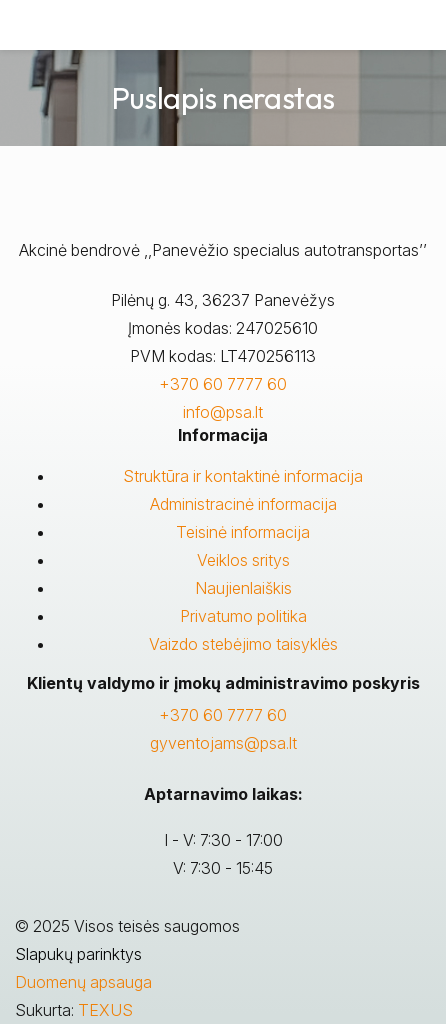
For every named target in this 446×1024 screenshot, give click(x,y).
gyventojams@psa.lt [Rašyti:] (223, 743)
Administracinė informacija (243, 504)
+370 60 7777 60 (223, 384)
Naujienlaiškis (243, 588)
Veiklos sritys (243, 560)
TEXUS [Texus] (105, 1010)
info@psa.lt (223, 412)
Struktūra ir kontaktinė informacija (243, 476)
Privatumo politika (243, 616)
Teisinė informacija (243, 532)
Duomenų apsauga (83, 982)
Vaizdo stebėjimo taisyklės (243, 644)
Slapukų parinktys (78, 954)
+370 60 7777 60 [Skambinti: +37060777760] (223, 715)
